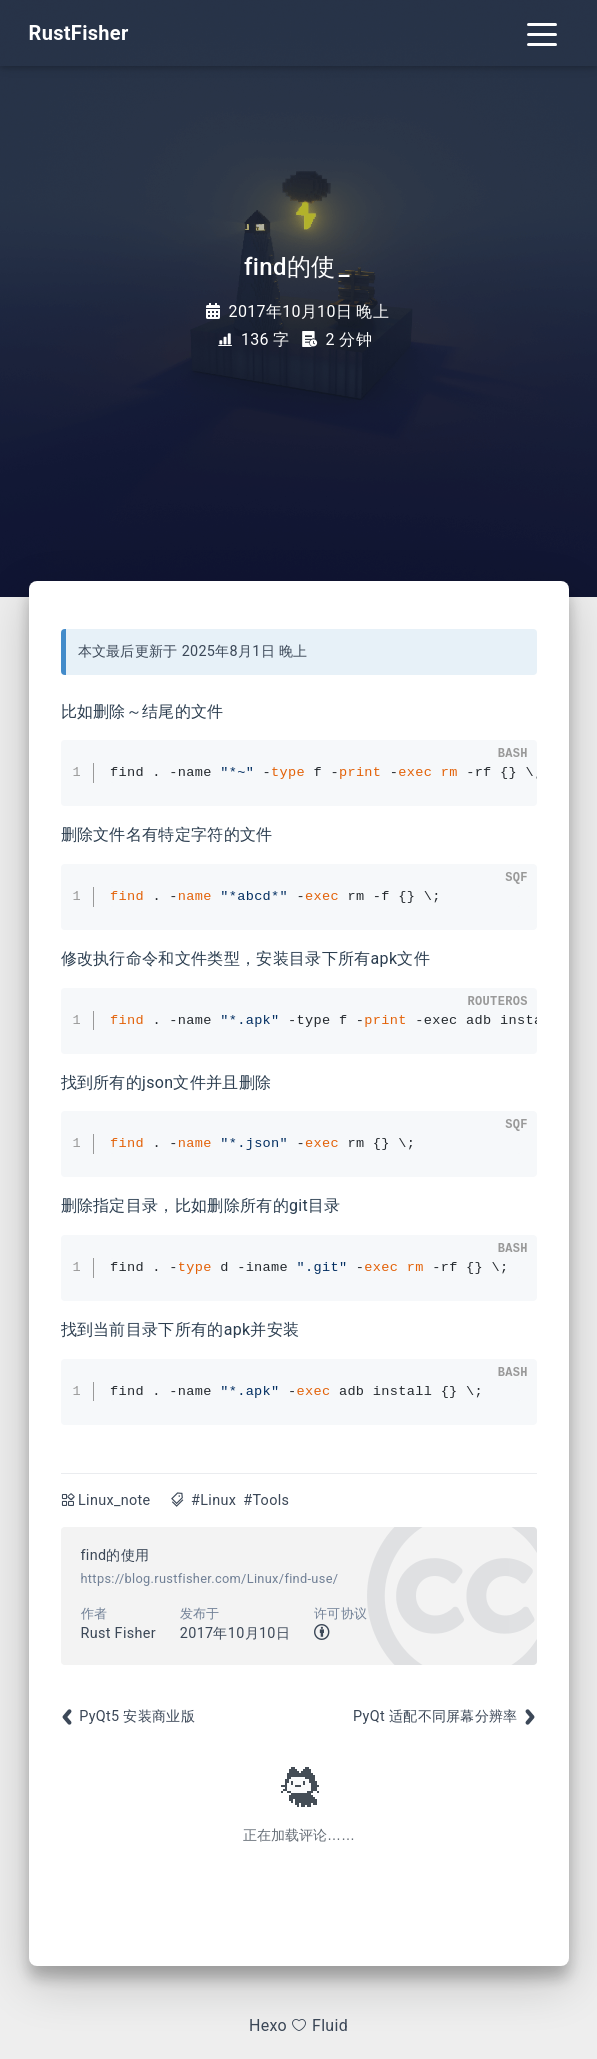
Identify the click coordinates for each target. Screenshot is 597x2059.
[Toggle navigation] (542, 33)
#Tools (266, 1500)
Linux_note (114, 1500)
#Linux (213, 1500)
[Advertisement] (299, 1726)
